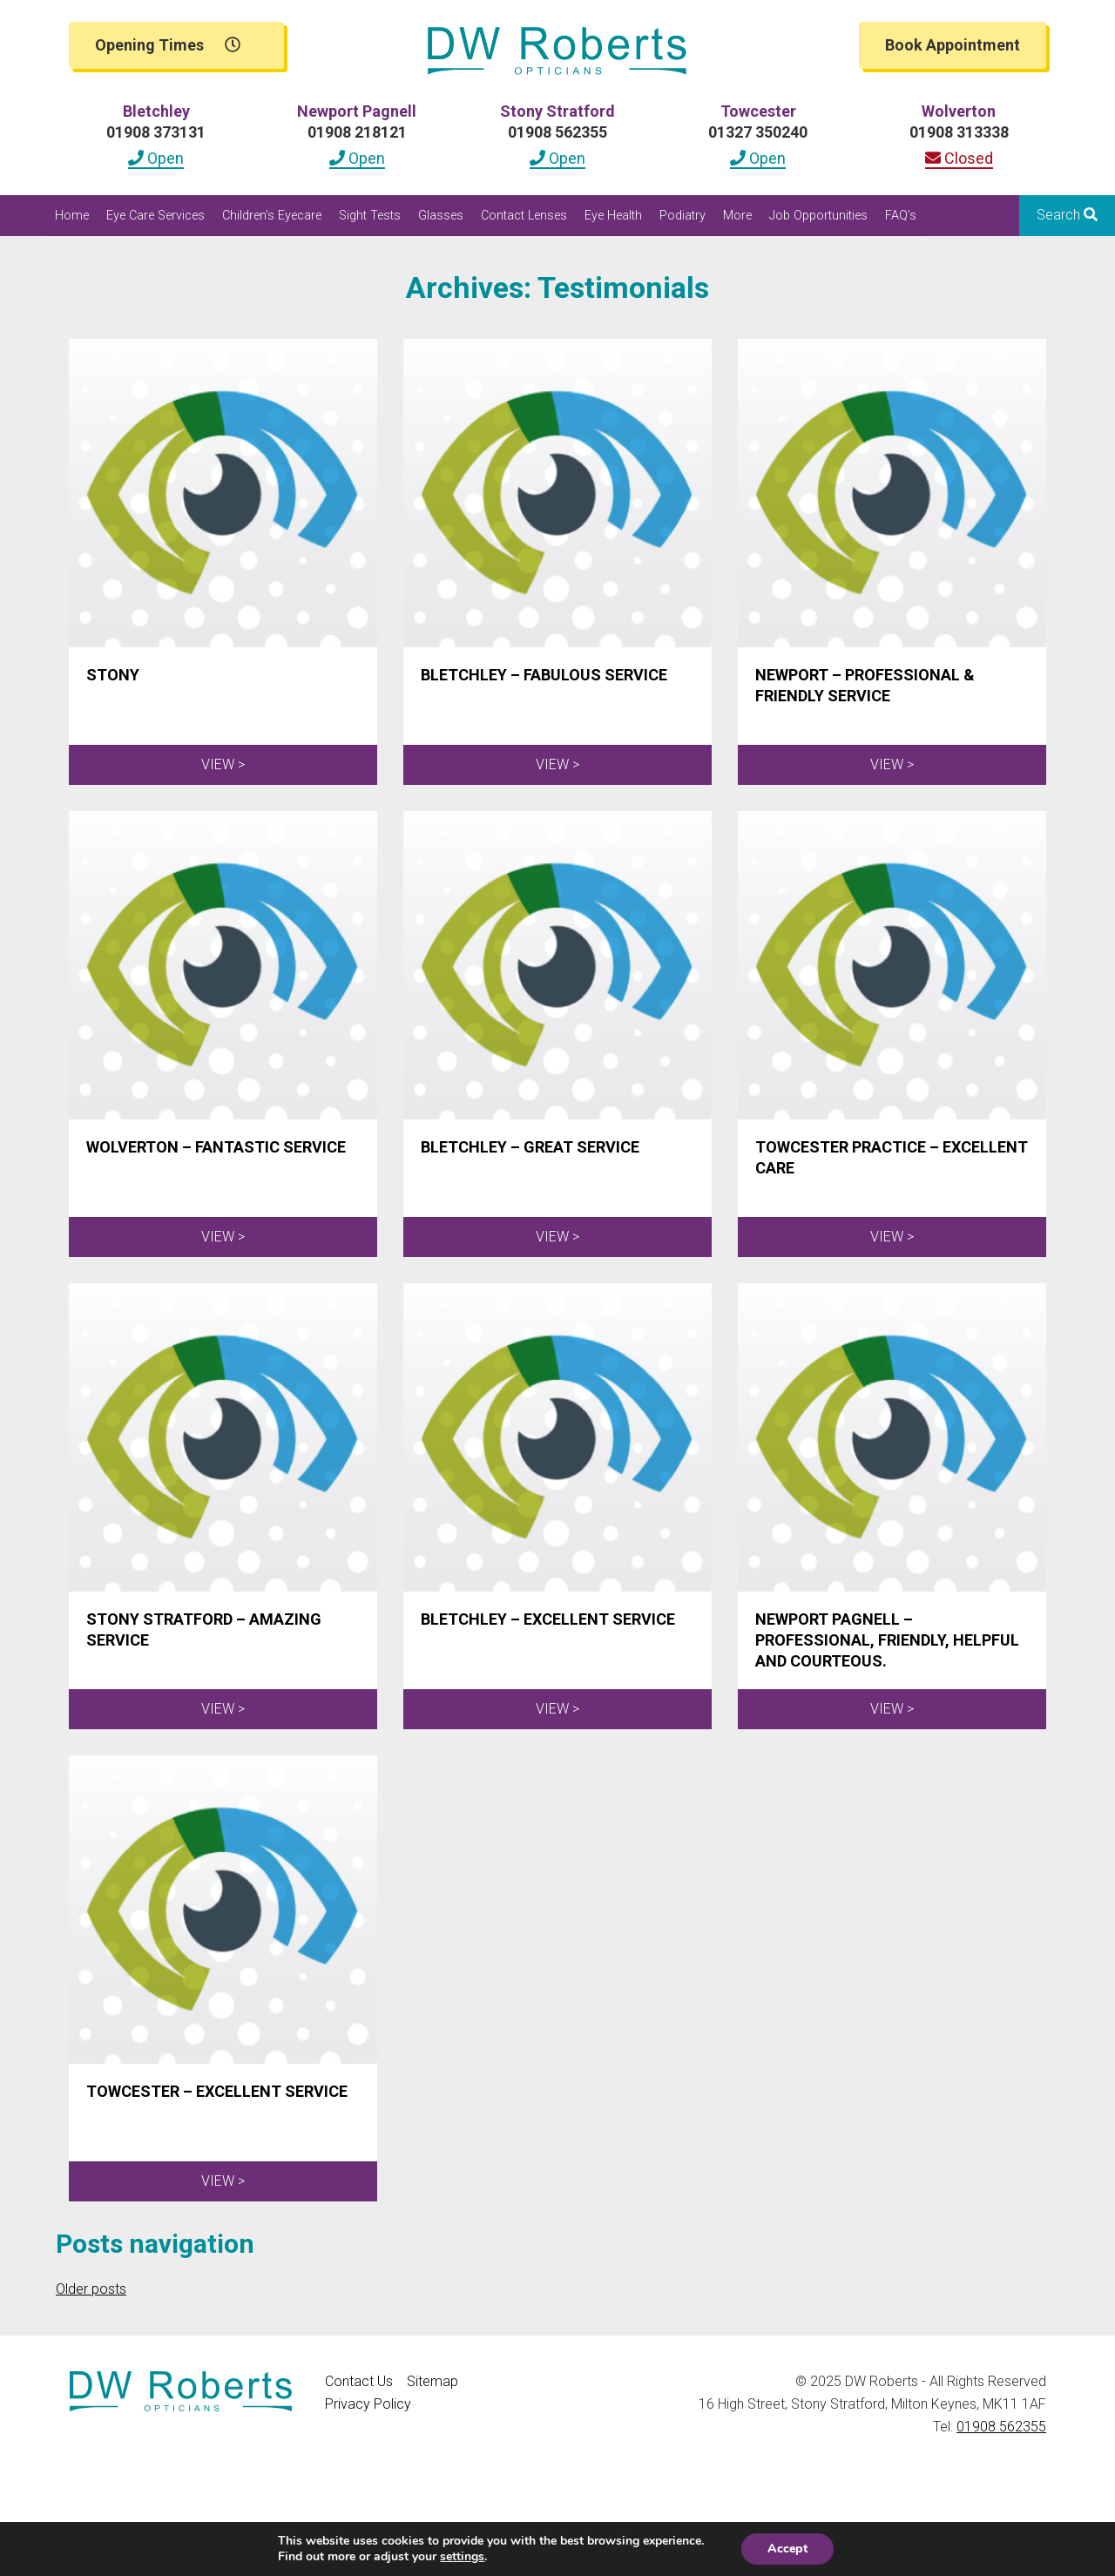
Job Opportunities (818, 215)
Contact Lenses (524, 215)
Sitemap (432, 2381)
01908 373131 (156, 132)
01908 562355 (557, 132)
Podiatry (682, 215)
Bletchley (156, 111)
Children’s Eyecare (271, 215)
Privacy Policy (368, 2404)
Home (72, 215)
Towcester (758, 111)
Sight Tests (370, 215)
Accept (787, 2548)
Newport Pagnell (356, 111)
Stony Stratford (557, 111)
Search (1067, 214)
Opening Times (167, 45)
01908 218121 (357, 132)
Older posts (91, 2289)
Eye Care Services (155, 215)
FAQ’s (900, 215)
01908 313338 (959, 132)
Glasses (440, 215)
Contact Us (359, 2381)
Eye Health (613, 215)
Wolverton (959, 111)
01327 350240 (758, 132)
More (737, 215)
